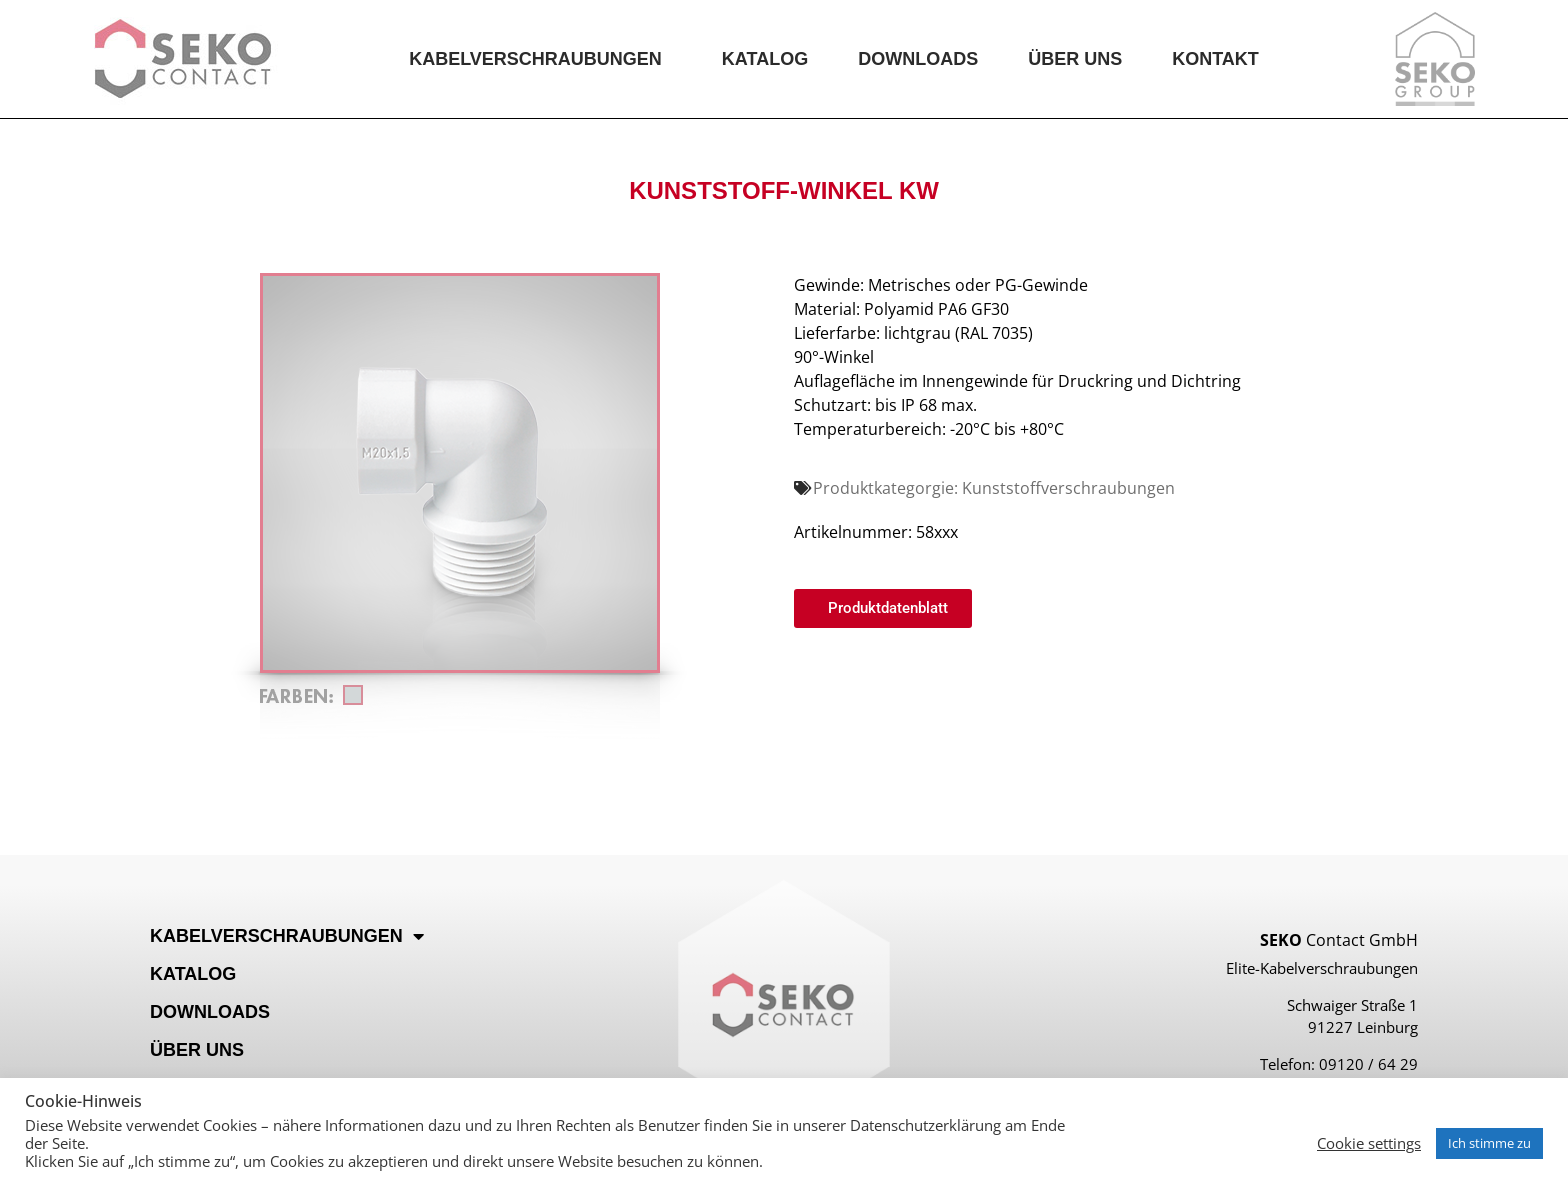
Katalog (765, 59)
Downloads (918, 59)
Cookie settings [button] (1369, 1143)
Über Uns (1075, 59)
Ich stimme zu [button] (1489, 1143)
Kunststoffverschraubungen (1068, 488)
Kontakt (1215, 59)
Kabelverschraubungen (540, 59)
